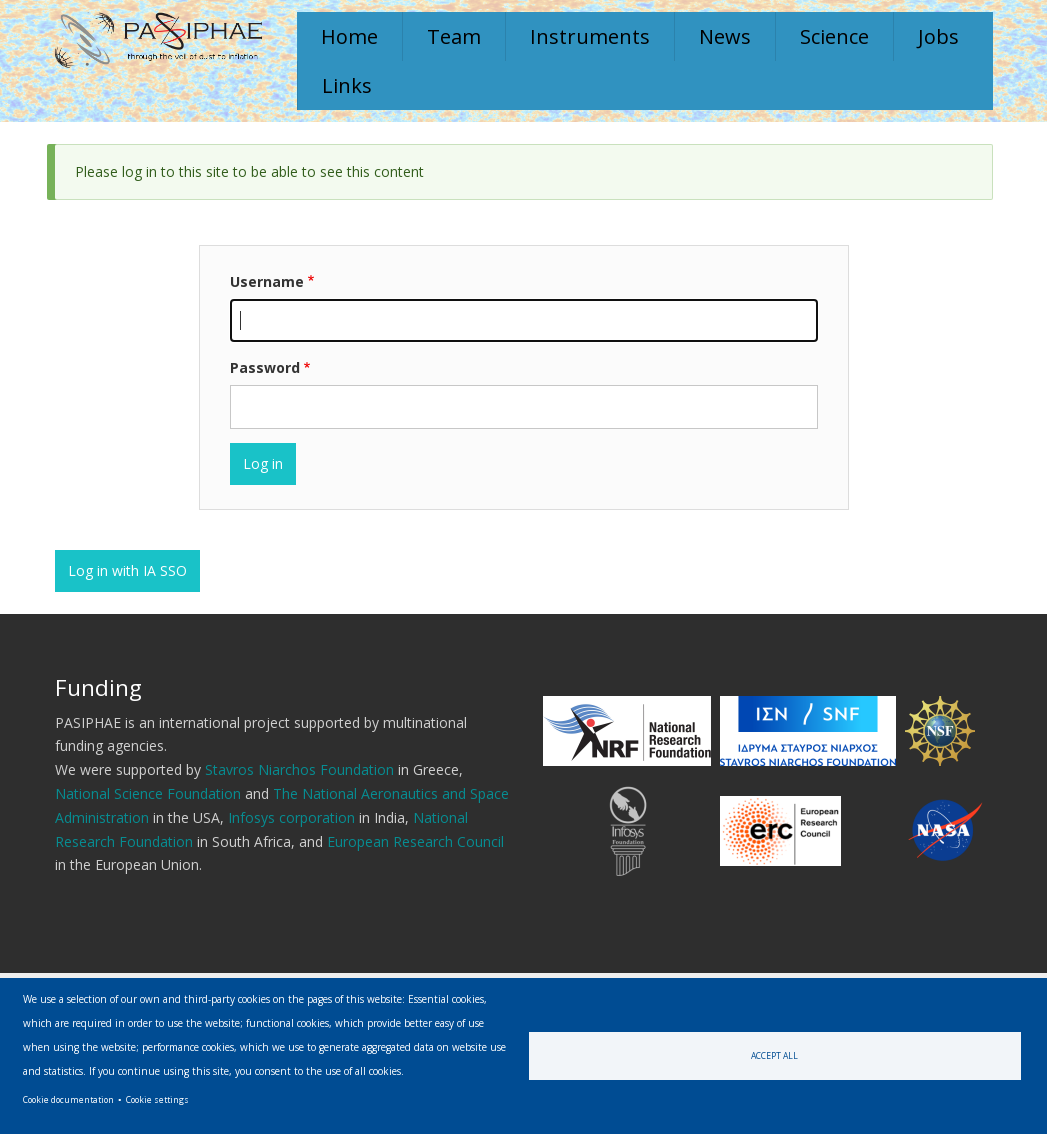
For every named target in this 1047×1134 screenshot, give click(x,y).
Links (347, 85)
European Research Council (415, 841)
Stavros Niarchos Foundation (299, 769)
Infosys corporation (291, 817)
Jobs (938, 36)
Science (834, 36)
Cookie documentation (68, 1099)
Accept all (774, 1055)
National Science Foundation (148, 793)
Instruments (590, 36)
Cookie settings (157, 1099)
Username (267, 281)
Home (349, 36)
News (725, 36)
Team (454, 36)
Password (265, 367)
